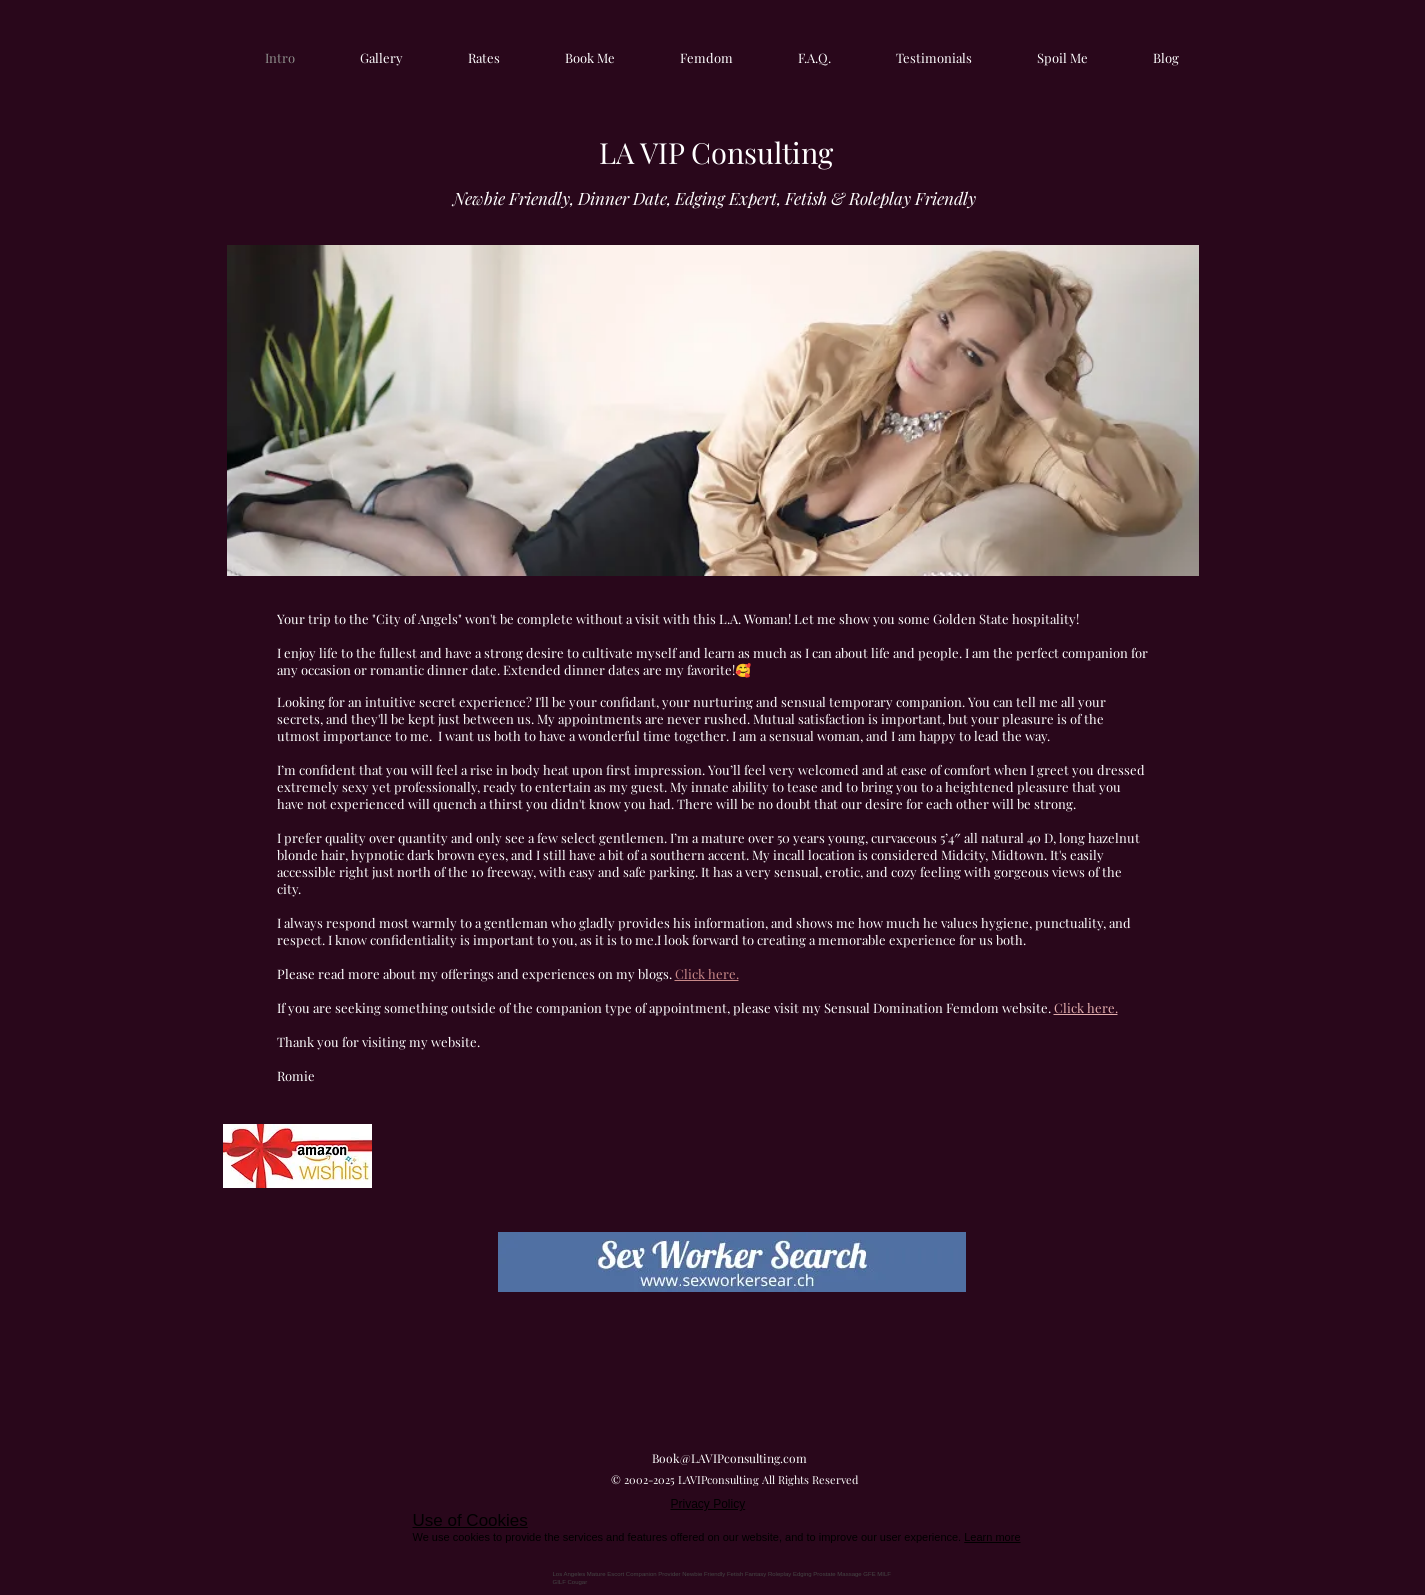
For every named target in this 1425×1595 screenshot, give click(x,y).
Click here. (1086, 1007)
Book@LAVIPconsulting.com (729, 1458)
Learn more (992, 1537)
